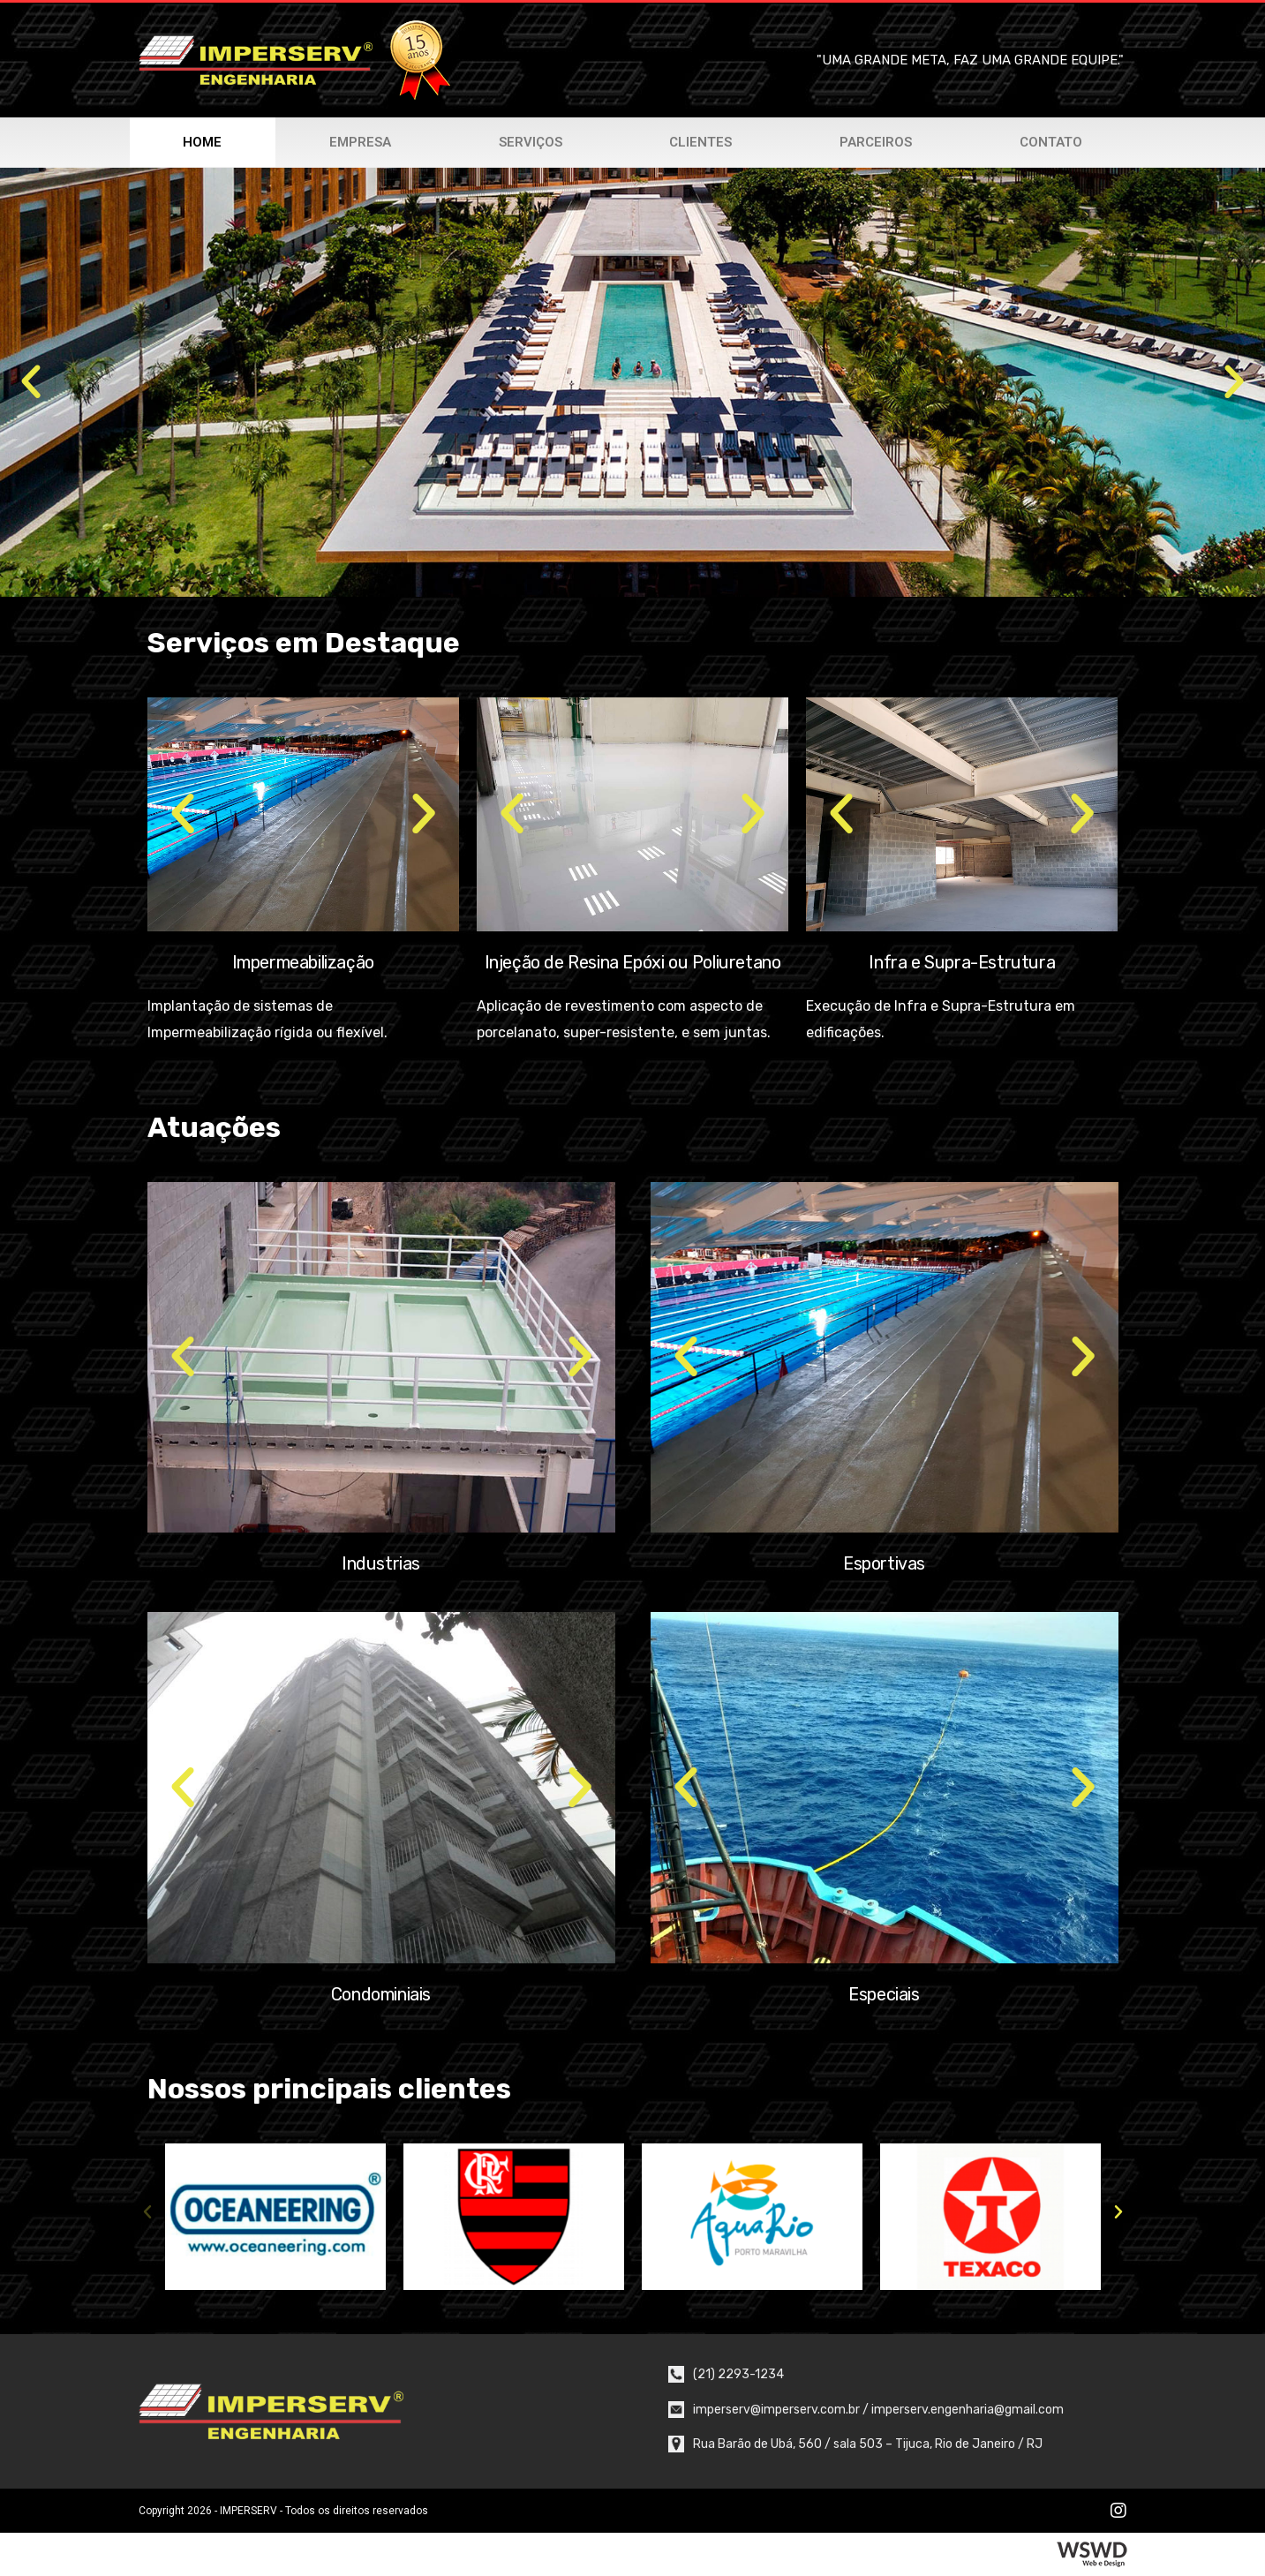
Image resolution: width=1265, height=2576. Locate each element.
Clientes (700, 142)
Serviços (530, 142)
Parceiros (876, 142)
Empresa (360, 142)
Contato (1051, 142)
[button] (31, 382)
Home (202, 142)
